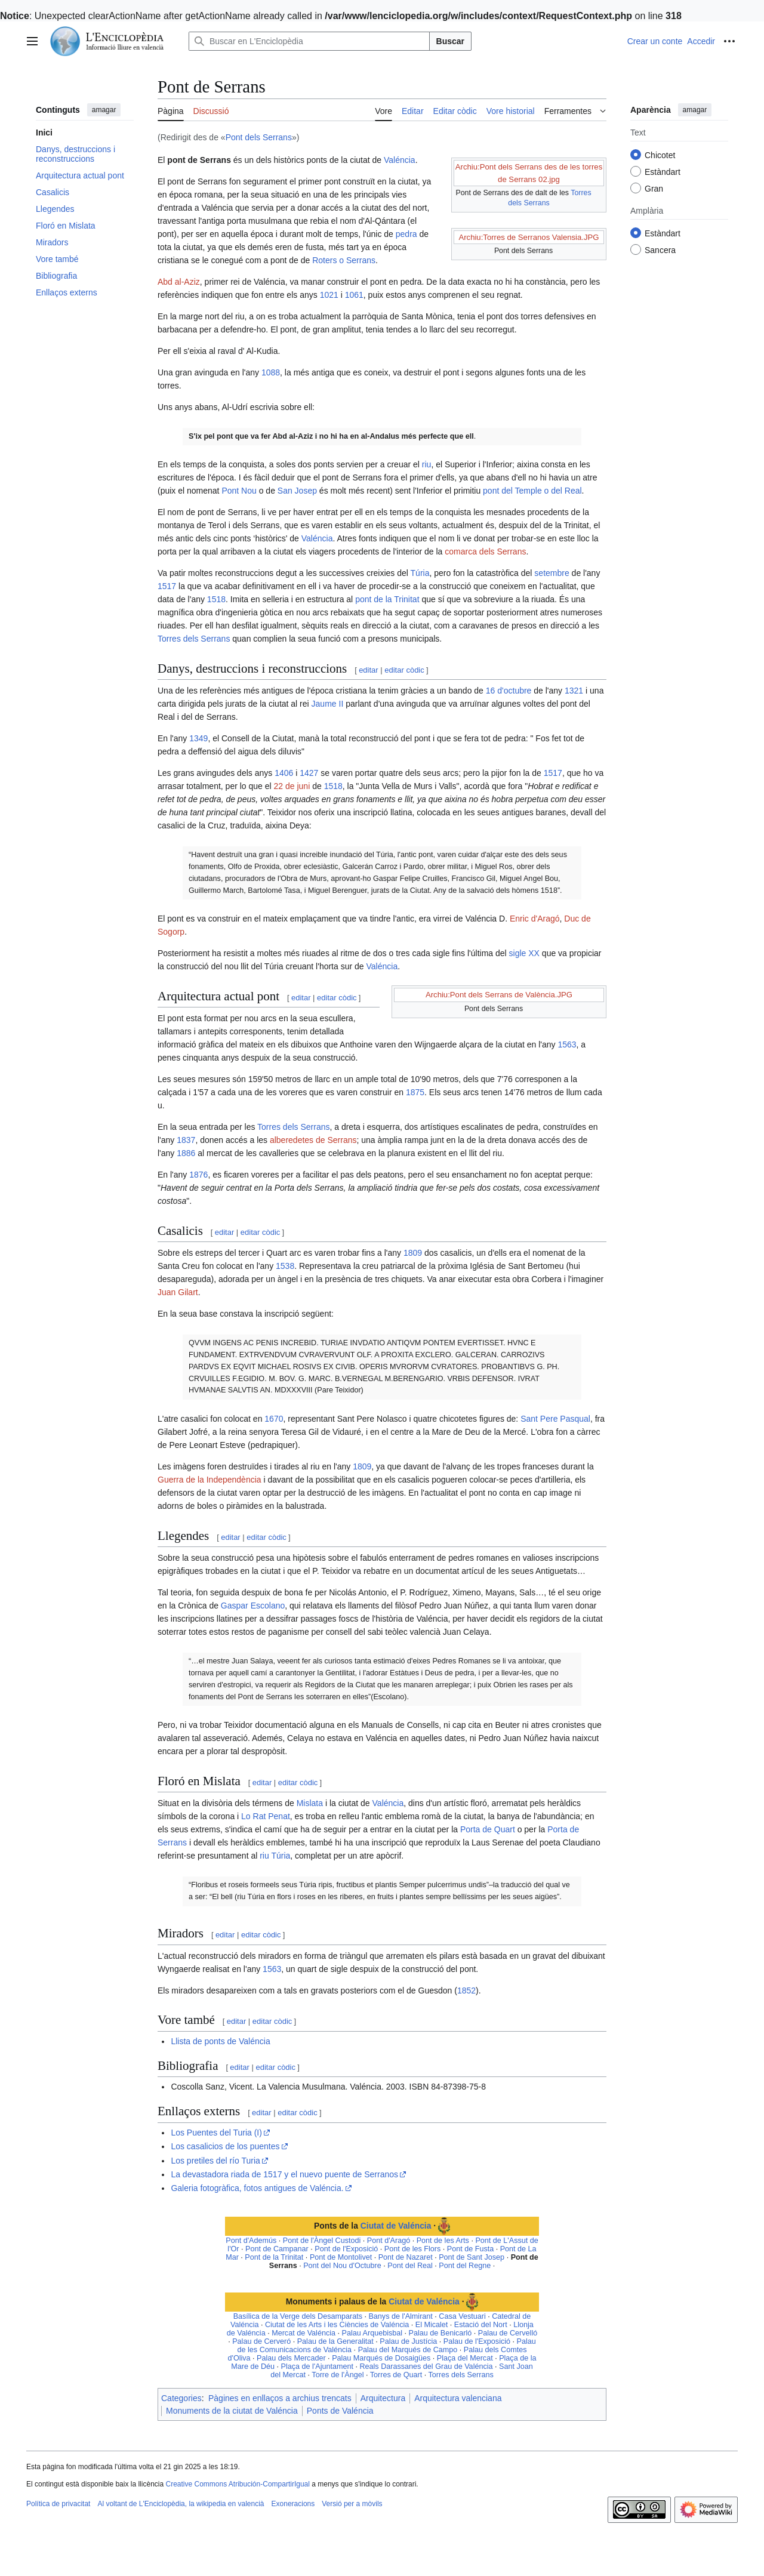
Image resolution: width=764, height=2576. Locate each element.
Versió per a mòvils (352, 2504)
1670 (273, 1418)
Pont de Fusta (470, 2249)
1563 (566, 1044)
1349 (198, 738)
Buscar (450, 41)
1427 (309, 773)
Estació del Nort (480, 2325)
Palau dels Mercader (291, 2358)
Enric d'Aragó (535, 918)
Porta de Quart (487, 1829)
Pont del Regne (465, 2265)
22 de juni (292, 786)
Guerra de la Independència (209, 1479)
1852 (466, 1990)
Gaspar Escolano (253, 1605)
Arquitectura (383, 2398)
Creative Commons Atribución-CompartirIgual (237, 2484)
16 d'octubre (509, 690)
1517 (167, 586)
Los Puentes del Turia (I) (216, 2132)
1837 (186, 1140)
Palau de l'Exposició (476, 2341)
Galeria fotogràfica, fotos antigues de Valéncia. (257, 2188)
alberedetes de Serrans (313, 1140)
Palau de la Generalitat (335, 2341)
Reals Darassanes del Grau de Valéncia (425, 2366)
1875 (415, 1092)
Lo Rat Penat (265, 1816)
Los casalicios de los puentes (225, 2146)
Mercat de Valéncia (303, 2333)
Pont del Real (410, 2265)
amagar (104, 110)
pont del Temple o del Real (532, 490)
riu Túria (275, 1855)
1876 (198, 1174)
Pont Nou (238, 490)
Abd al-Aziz (179, 281)
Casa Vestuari (462, 2316)
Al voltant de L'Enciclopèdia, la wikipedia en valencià (180, 2504)
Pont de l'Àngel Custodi (322, 2240)
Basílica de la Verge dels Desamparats (297, 2316)
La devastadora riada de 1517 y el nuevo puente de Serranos (284, 2174)
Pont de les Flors (412, 2249)
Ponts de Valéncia (340, 2410)
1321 (574, 690)
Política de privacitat (58, 2504)
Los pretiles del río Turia (215, 2160)
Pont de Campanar (277, 2249)
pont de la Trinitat (387, 599)
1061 (354, 295)
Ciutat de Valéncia (396, 2225)
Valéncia (399, 160)
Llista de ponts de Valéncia (220, 2041)
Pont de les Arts (443, 2240)
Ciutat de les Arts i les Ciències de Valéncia (337, 2325)
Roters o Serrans (343, 260)
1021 (329, 295)
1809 (412, 1253)
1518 (216, 599)
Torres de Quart (396, 2375)
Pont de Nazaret (405, 2257)
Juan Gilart (178, 1292)
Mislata (310, 1803)
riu (427, 464)
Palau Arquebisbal (372, 2333)
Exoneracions (293, 2504)
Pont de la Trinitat (274, 2257)
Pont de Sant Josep (471, 2257)
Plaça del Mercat (465, 2358)
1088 (270, 372)
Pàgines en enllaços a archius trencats (280, 2398)
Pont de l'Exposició (346, 2249)
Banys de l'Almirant (400, 2316)
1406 (284, 773)
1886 (186, 1153)
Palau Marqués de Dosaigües (381, 2358)
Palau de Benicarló (440, 2333)
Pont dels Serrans (259, 137)
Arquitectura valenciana (457, 2398)
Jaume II (328, 703)
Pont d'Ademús (251, 2240)
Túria (420, 573)
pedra (406, 234)
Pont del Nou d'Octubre (342, 2265)
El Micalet (431, 2325)
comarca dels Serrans (485, 551)
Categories (181, 2398)
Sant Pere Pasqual (555, 1418)
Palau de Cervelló (507, 2333)
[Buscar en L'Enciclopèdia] (309, 41)
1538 (285, 1266)
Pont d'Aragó (388, 2240)
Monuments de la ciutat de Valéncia (232, 2410)
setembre (551, 573)
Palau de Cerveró (261, 2341)
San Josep (297, 490)
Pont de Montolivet (341, 2257)
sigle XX (524, 953)
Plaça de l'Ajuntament (317, 2366)
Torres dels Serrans (194, 638)
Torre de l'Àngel (337, 2375)
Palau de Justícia (408, 2341)
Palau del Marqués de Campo (408, 2350)
